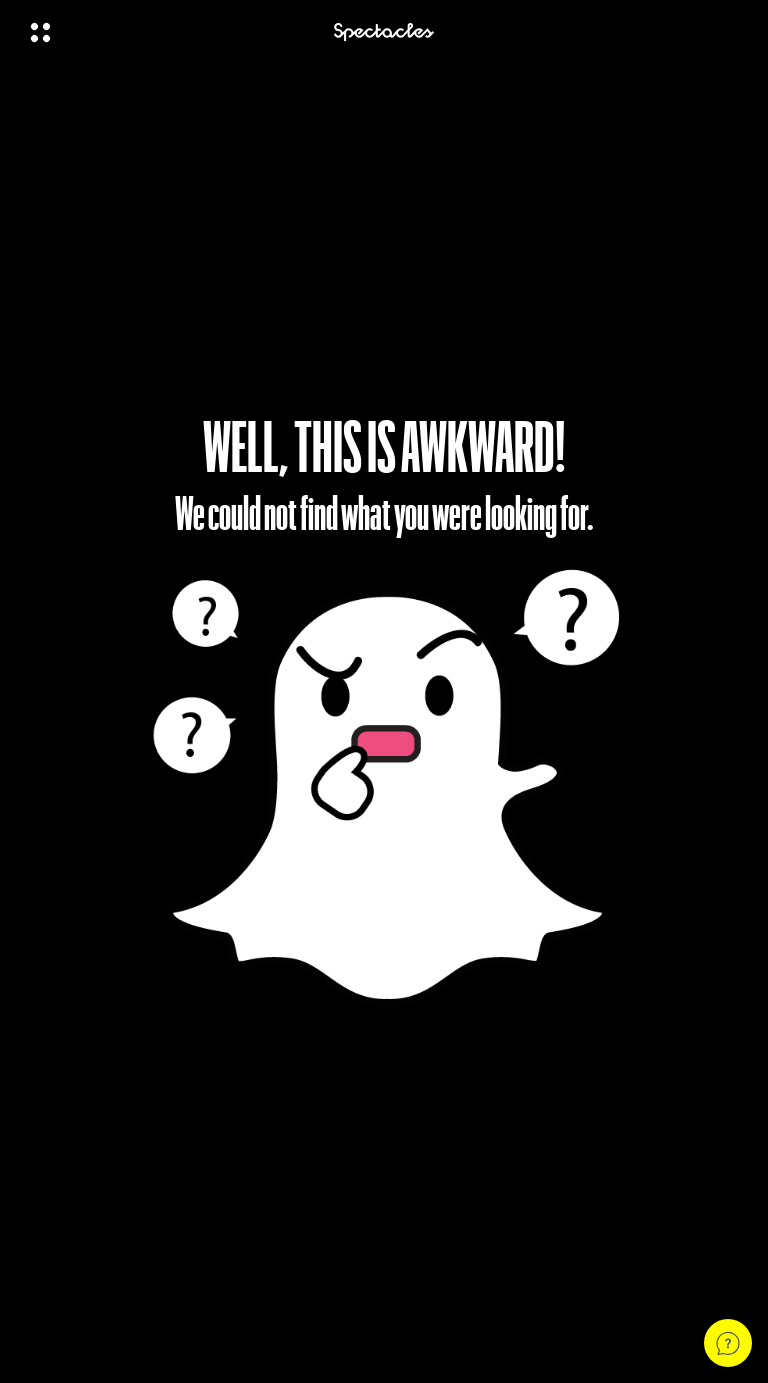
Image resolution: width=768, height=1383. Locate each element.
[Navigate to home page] (384, 32)
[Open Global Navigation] (169, 32)
